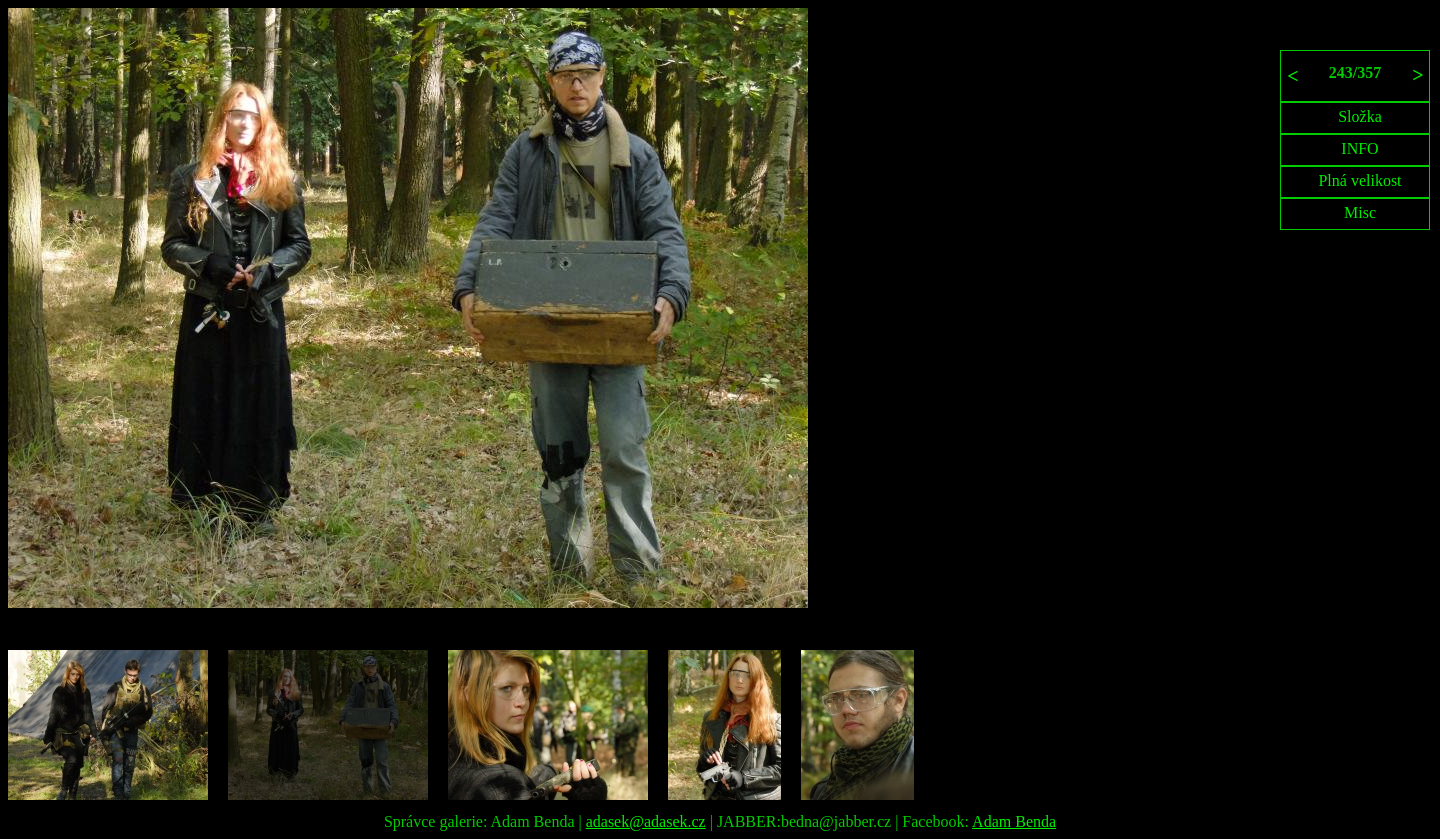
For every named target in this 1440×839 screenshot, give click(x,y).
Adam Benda (1014, 821)
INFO (1359, 148)
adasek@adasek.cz (646, 821)
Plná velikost (1359, 180)
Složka (1360, 116)
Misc (1360, 212)
